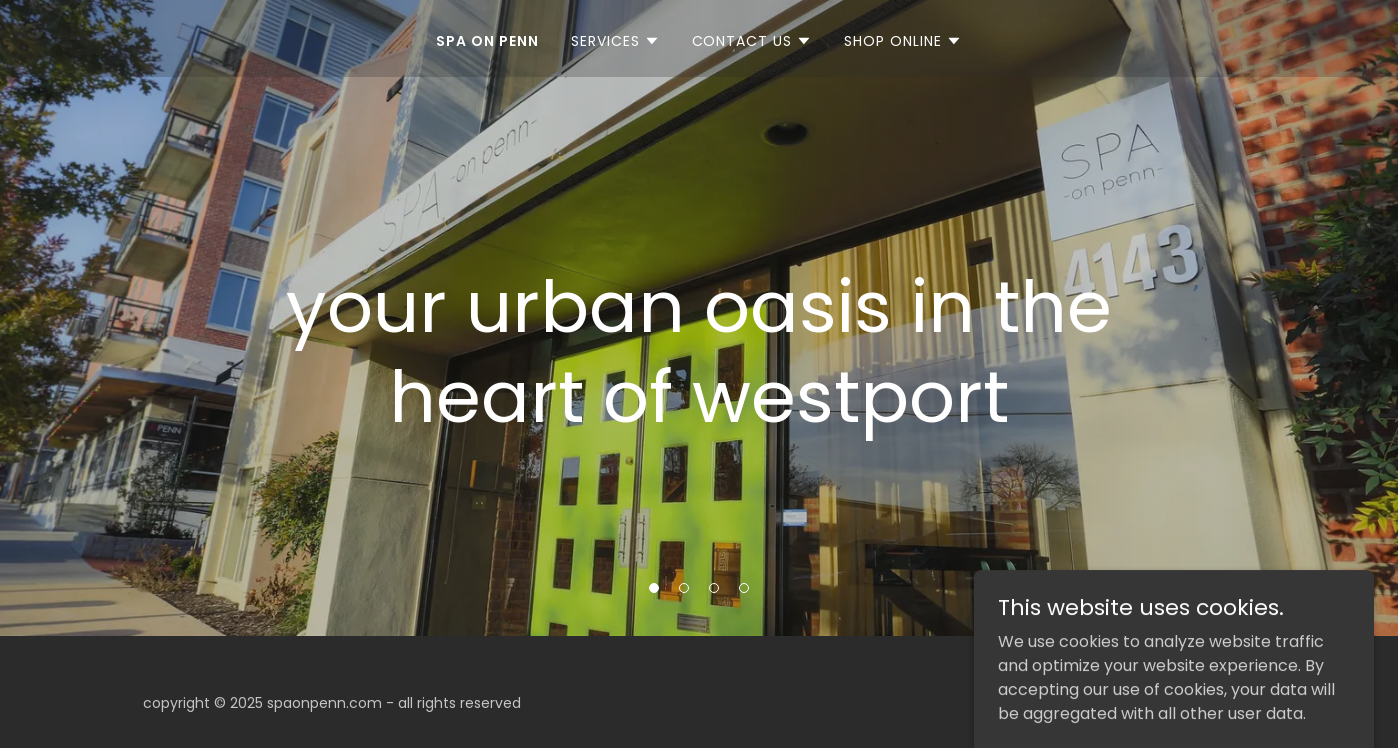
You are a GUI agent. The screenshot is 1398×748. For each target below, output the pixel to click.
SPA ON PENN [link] (487, 41)
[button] (615, 41)
